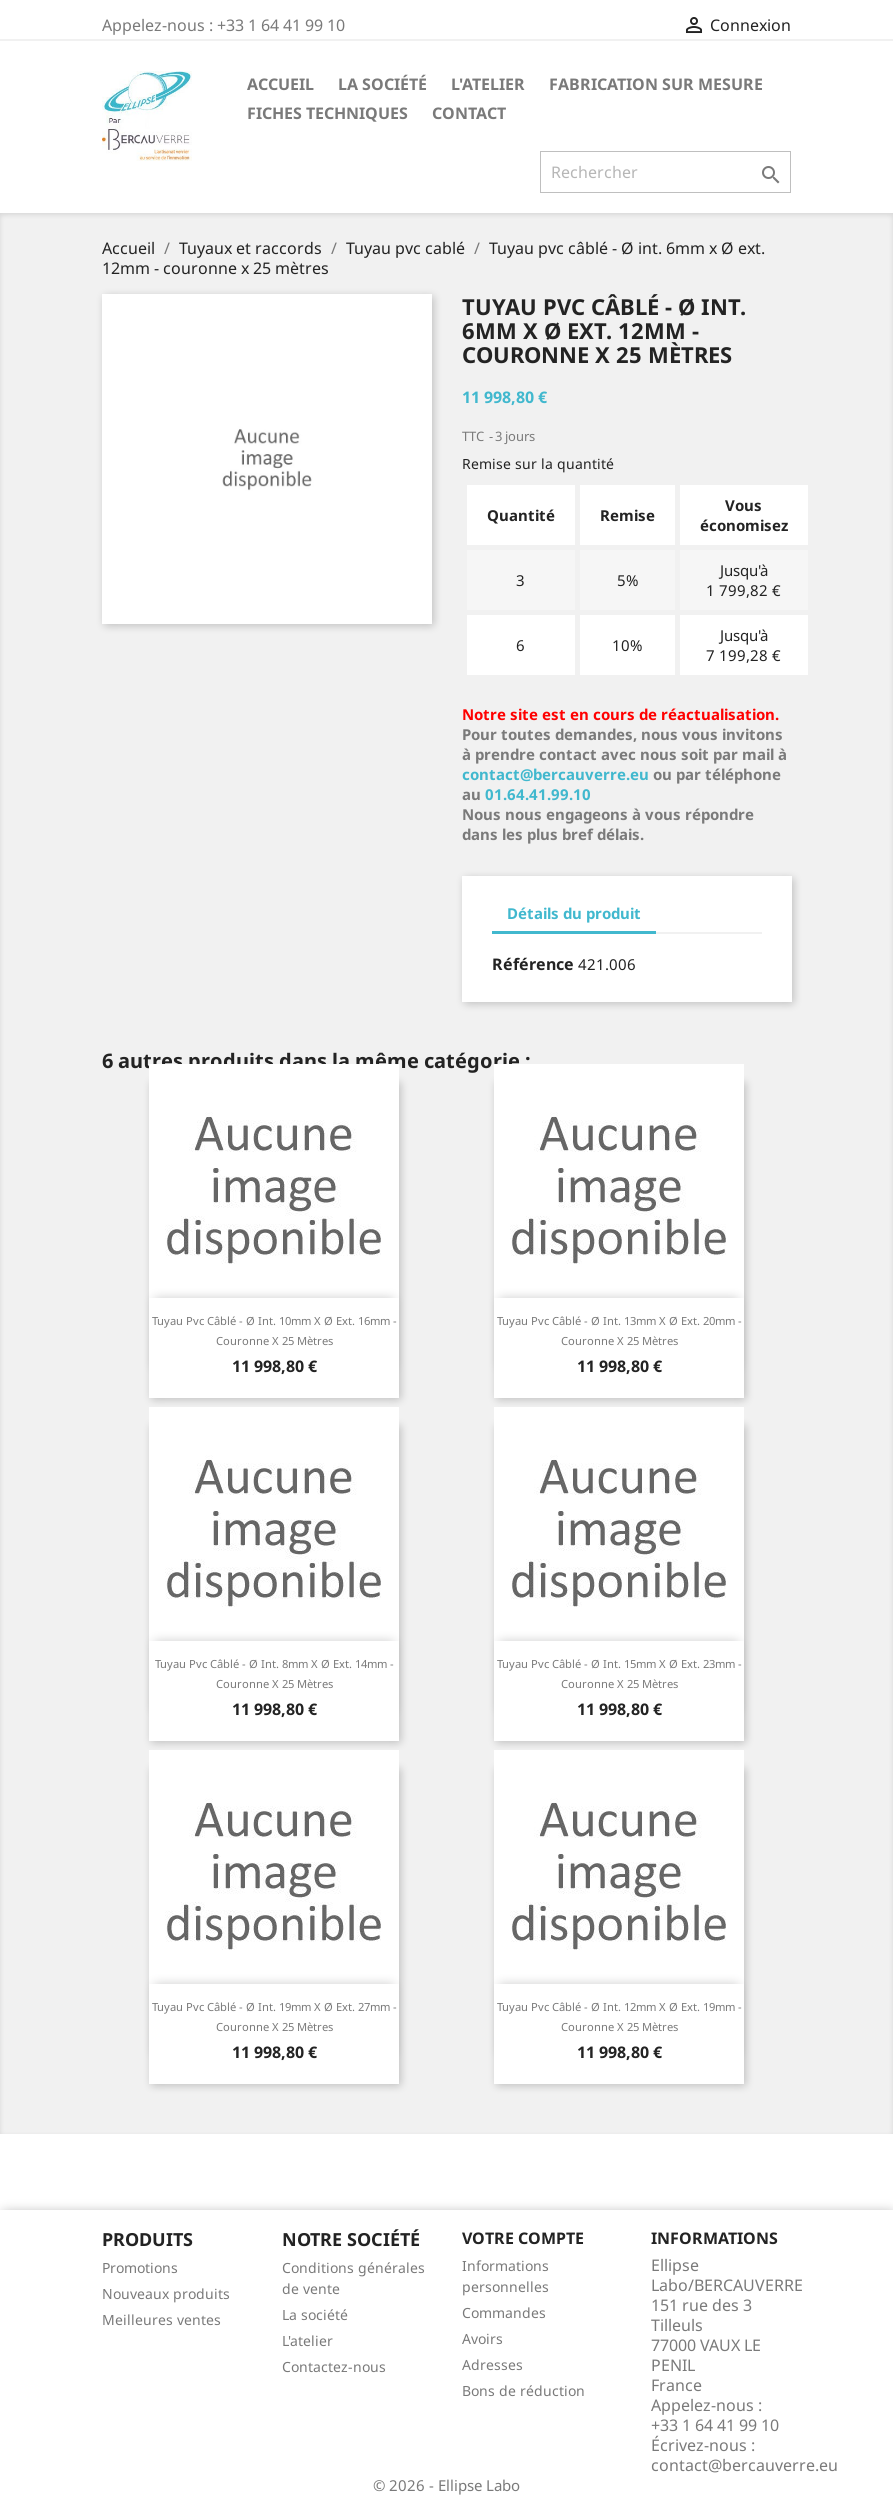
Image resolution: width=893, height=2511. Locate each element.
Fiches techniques (327, 113)
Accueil (280, 84)
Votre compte (523, 2238)
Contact (469, 113)
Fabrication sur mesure (656, 84)
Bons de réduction (523, 2390)
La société (382, 84)
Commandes (504, 2312)
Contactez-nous (334, 2366)
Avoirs (482, 2338)
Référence (533, 964)
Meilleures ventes (161, 2319)
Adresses (492, 2364)
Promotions (140, 2267)
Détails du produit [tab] (574, 913)
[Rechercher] (665, 172)
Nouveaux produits (166, 2293)
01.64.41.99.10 (538, 794)
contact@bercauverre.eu (555, 774)
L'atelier (488, 84)
